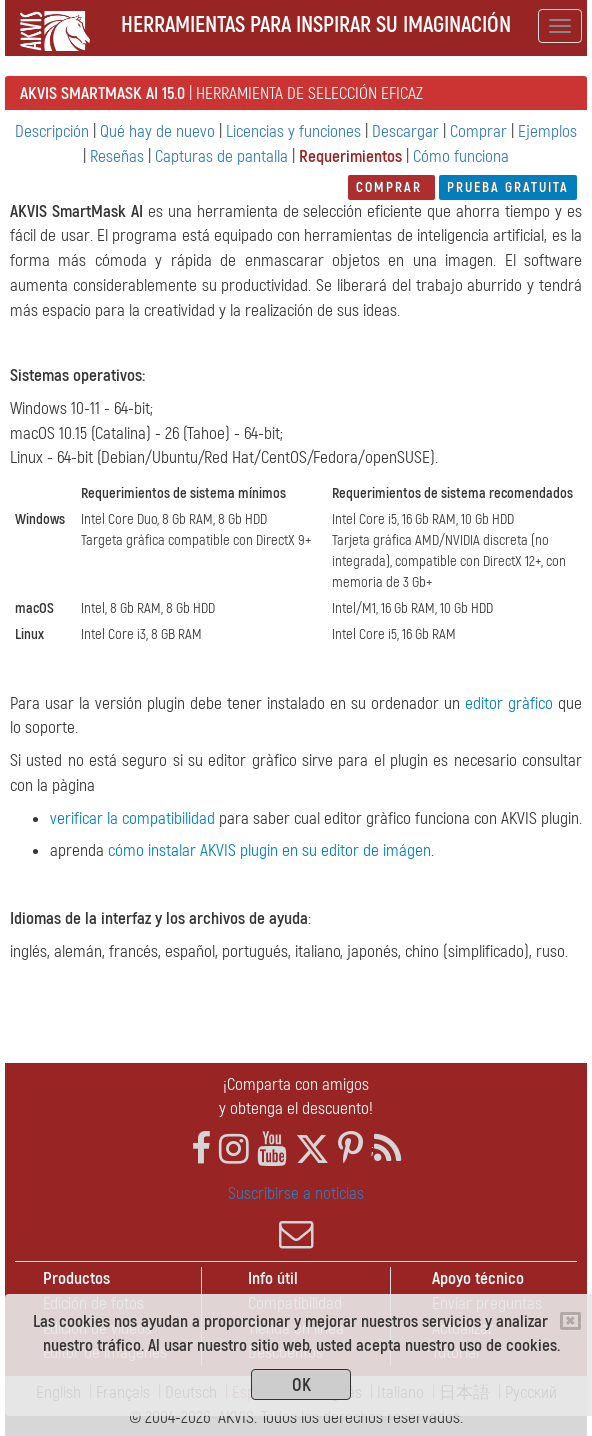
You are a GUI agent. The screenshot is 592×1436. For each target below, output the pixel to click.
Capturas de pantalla (221, 156)
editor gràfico (509, 703)
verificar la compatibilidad (132, 818)
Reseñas (117, 156)
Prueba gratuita (508, 187)
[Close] (570, 1321)
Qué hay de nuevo (157, 131)
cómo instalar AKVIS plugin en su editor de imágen (269, 850)
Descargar (405, 131)
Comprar (478, 131)
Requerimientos (350, 156)
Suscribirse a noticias (296, 1217)
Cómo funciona (461, 156)
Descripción (52, 131)
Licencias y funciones (293, 131)
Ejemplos (547, 131)
